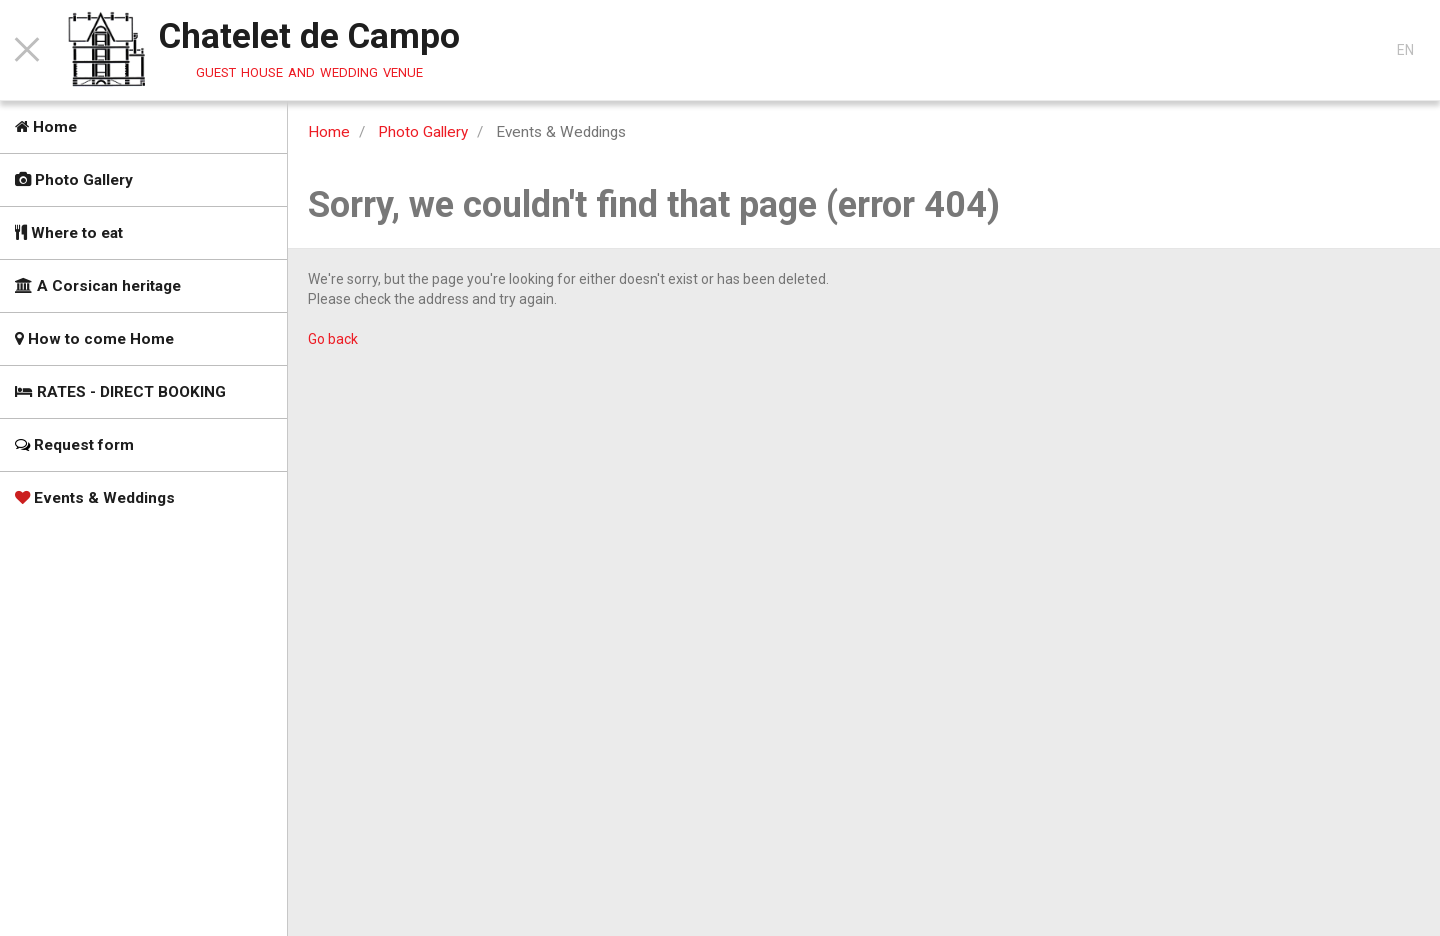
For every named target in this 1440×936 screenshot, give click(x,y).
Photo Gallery (74, 180)
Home (46, 127)
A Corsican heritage (98, 286)
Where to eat (69, 233)
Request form (74, 445)
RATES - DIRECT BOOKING (120, 392)
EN (1405, 50)
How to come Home (94, 339)
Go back (333, 339)
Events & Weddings (95, 498)
